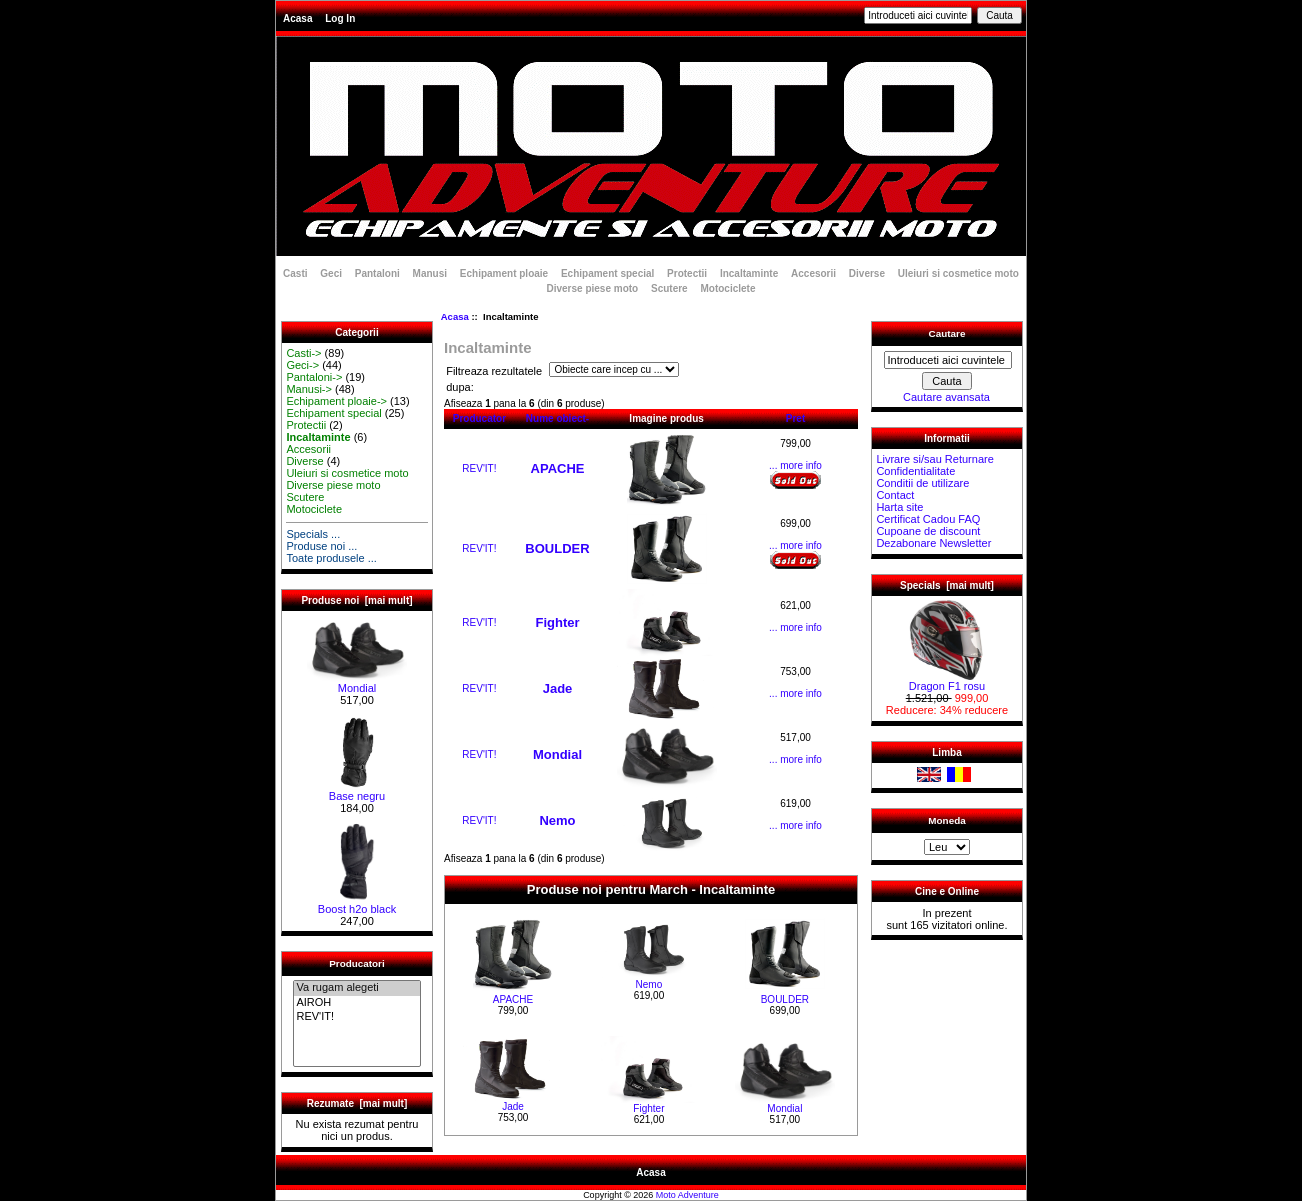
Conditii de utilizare (922, 483)
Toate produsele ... (331, 558)
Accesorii (813, 273)
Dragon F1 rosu (947, 681)
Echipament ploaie (504, 273)
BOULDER (557, 548)
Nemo (557, 820)
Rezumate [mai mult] (357, 1103)
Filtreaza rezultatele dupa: (494, 379)
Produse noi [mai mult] (356, 600)
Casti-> (303, 353)
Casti (295, 273)
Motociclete (727, 288)
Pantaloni (377, 273)
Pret (795, 418)
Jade (558, 688)
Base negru (357, 791)
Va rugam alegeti (356, 988)
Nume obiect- (557, 418)
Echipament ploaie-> (336, 401)
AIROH (356, 1003)
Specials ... (313, 534)
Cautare (947, 333)
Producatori (356, 963)
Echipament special (607, 273)
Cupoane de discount (928, 531)
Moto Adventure (687, 1195)
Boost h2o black (357, 904)
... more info (795, 465)
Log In (340, 18)
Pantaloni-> (314, 377)
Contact (895, 495)
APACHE (558, 468)
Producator (479, 418)
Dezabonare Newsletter (933, 543)
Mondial (357, 683)
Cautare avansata (946, 397)
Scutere (669, 288)
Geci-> (302, 365)
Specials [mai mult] (947, 585)
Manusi (430, 273)
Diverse (867, 273)
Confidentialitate (915, 471)
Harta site (899, 507)
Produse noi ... (321, 546)
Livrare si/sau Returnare (934, 459)
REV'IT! (356, 1017)
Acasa (297, 18)
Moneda (946, 820)
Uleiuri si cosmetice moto (958, 273)
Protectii (687, 273)
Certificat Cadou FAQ (928, 519)
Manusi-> (309, 389)
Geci (331, 273)
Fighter (557, 622)
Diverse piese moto (593, 288)
